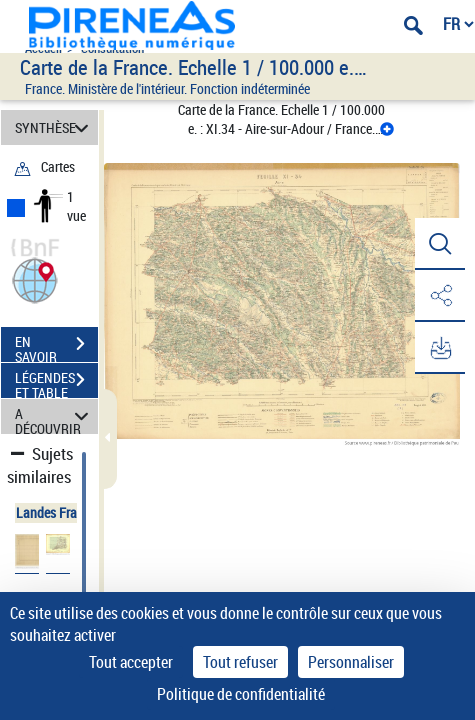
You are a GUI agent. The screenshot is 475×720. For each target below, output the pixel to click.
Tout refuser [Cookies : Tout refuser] (240, 662)
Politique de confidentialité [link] (241, 694)
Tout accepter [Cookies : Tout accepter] (131, 662)
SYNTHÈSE (54, 127)
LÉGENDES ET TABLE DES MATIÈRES (56, 382)
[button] (35, 278)
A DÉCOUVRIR (54, 416)
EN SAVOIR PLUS (56, 346)
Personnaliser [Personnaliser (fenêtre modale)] (351, 662)
